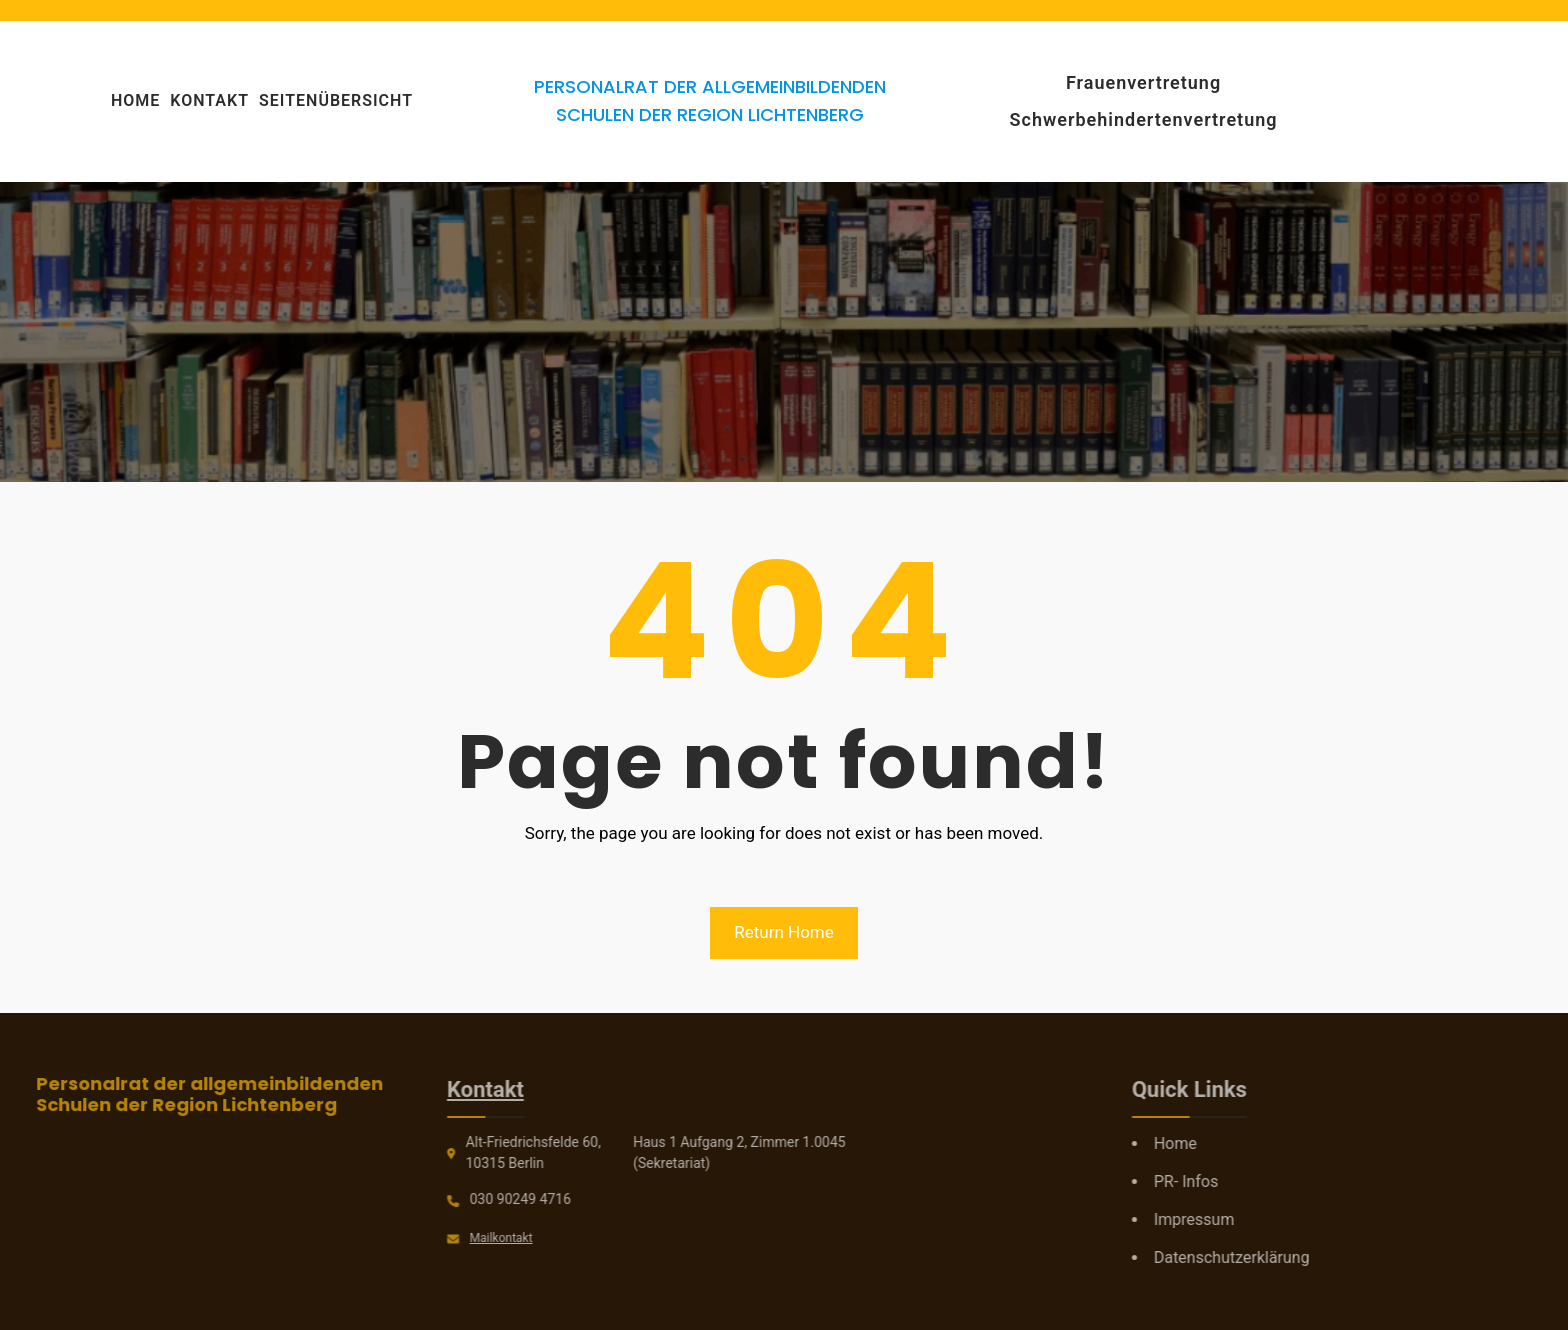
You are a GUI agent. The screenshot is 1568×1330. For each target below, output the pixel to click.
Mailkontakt (429, 1238)
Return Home (784, 932)
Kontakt (414, 1089)
